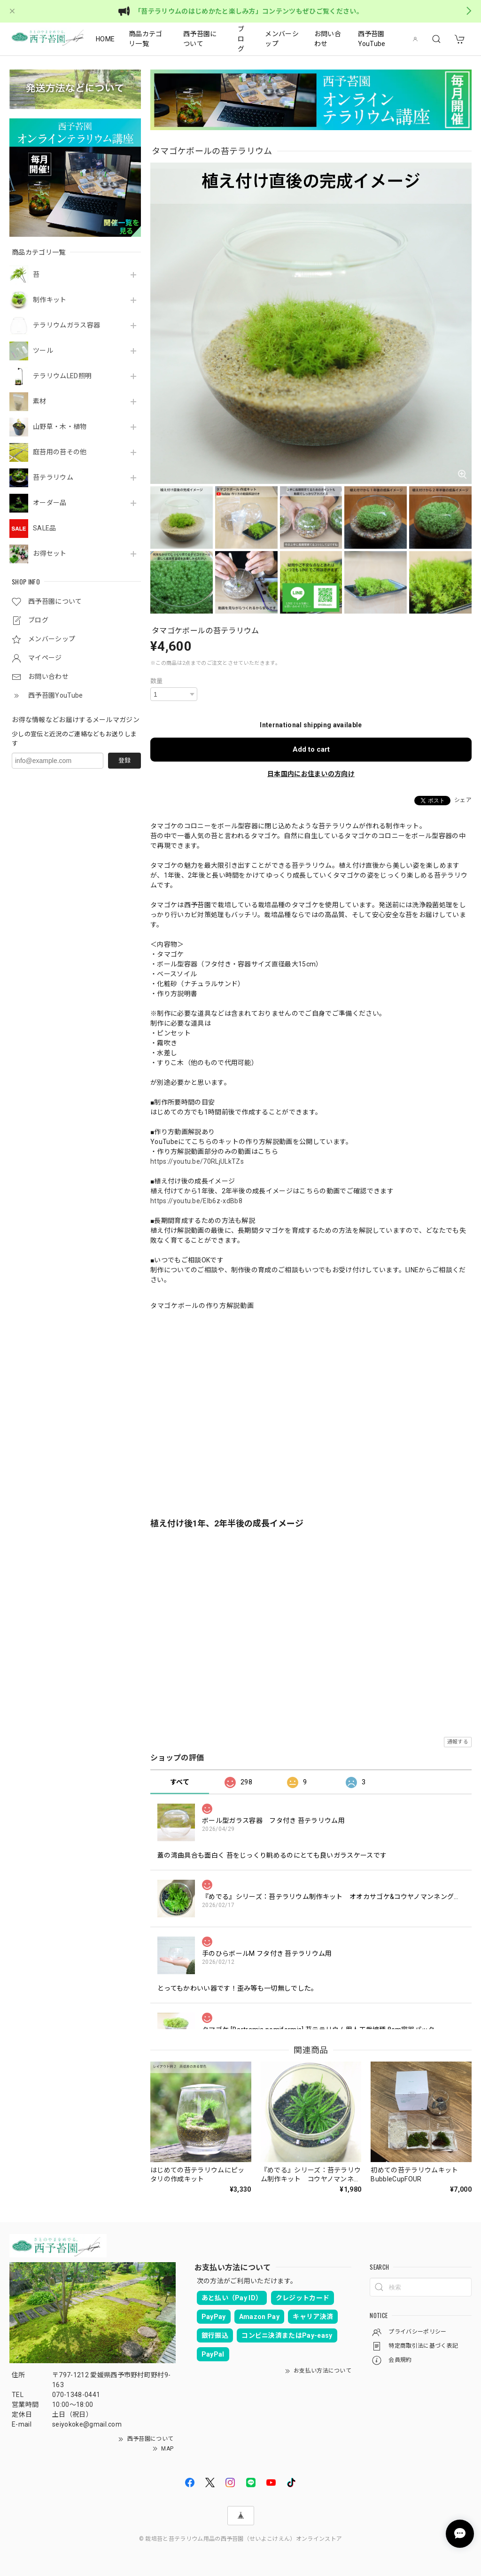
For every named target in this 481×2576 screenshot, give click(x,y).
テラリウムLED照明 (62, 376)
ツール (43, 350)
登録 (124, 760)
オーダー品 (50, 502)
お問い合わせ (327, 38)
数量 (156, 681)
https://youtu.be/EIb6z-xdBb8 (196, 1201)
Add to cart (311, 749)
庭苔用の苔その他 (60, 452)
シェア (463, 800)
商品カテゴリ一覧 (146, 38)
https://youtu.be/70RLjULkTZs (197, 1161)
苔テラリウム (53, 477)
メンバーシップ (282, 38)
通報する (457, 1742)
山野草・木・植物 (60, 426)
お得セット (50, 553)
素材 (40, 401)
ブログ (241, 39)
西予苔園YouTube (372, 38)
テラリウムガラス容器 (66, 325)
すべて (179, 1782)
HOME (105, 39)
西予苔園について (200, 38)
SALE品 (44, 528)
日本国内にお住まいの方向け (311, 774)
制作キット (50, 300)
